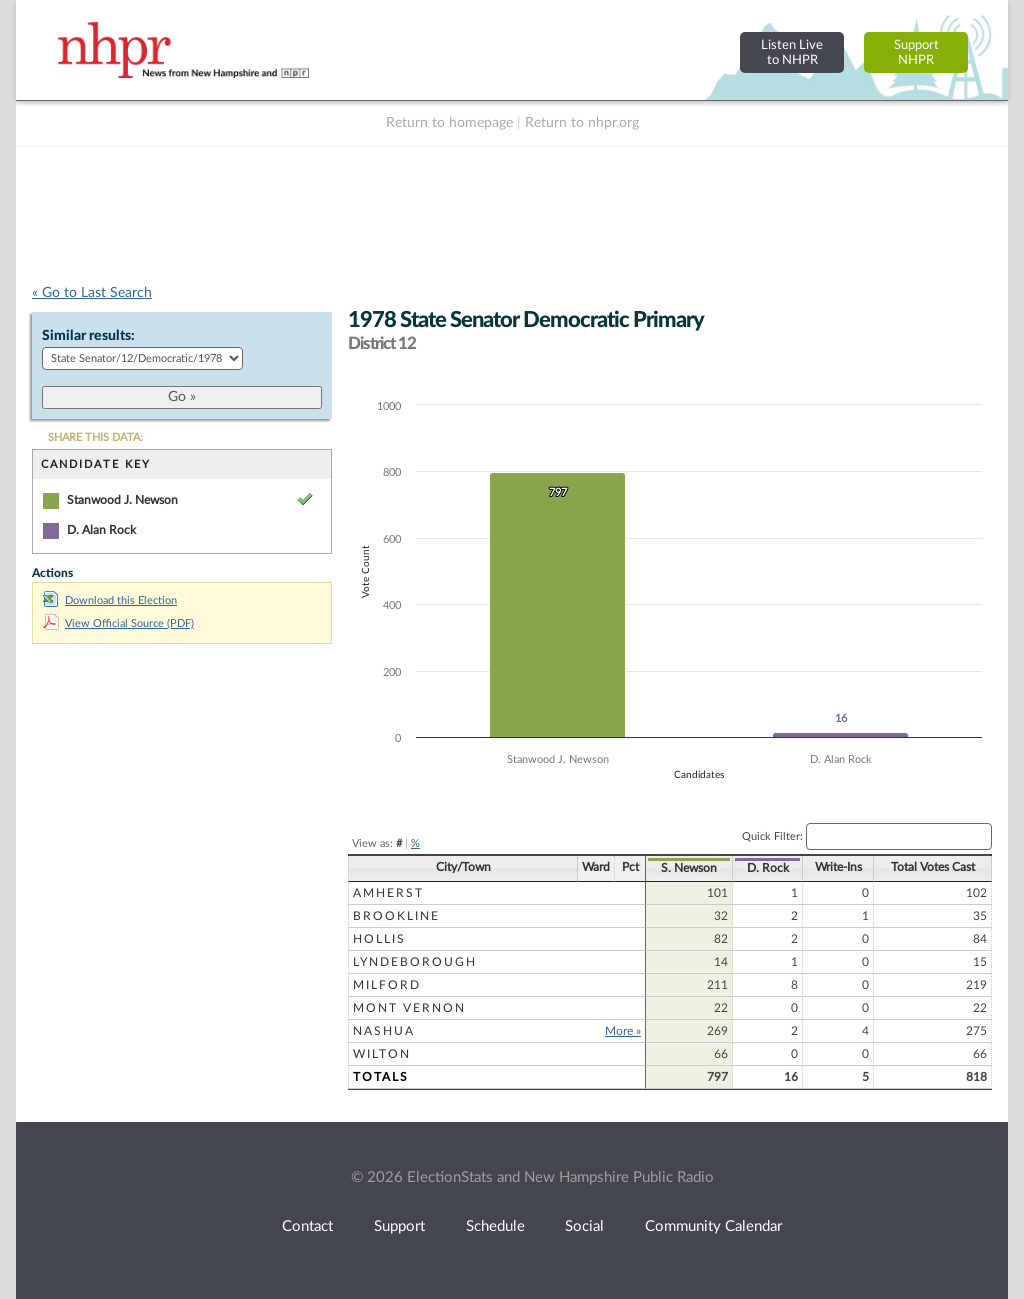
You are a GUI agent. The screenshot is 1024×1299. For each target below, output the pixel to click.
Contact (307, 1226)
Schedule (495, 1226)
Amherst (388, 893)
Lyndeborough (415, 962)
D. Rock (768, 868)
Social (584, 1226)
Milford (387, 985)
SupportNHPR (916, 52)
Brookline (396, 916)
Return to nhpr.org (582, 123)
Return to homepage (449, 123)
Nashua (384, 1031)
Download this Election (110, 600)
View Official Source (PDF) (118, 623)
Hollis (379, 939)
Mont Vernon (409, 1008)
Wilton (382, 1054)
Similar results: (88, 336)
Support (399, 1226)
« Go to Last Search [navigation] (92, 293)
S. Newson (689, 868)
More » (623, 1031)
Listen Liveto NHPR (792, 52)
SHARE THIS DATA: (95, 437)
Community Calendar (713, 1226)
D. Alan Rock (101, 530)
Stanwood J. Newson (122, 500)
